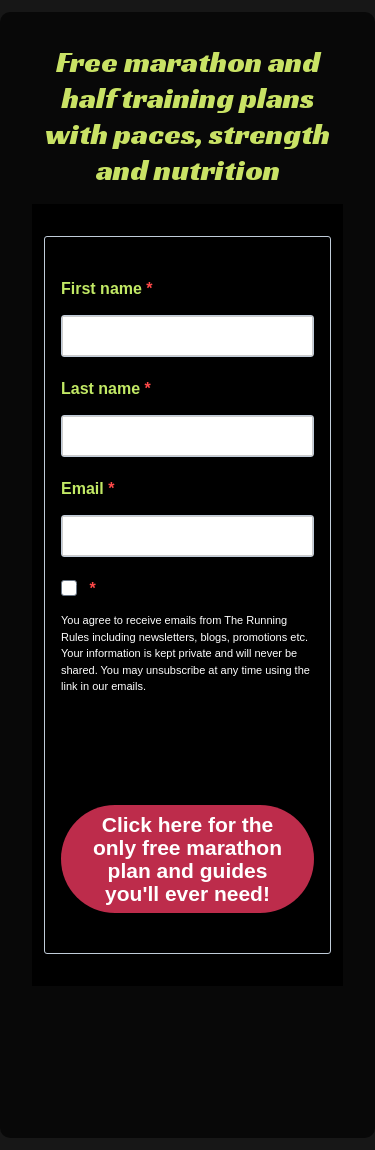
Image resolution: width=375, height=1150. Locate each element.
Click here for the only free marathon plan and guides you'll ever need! (187, 859)
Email (84, 488)
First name (103, 288)
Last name (103, 388)
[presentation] (182, 742)
